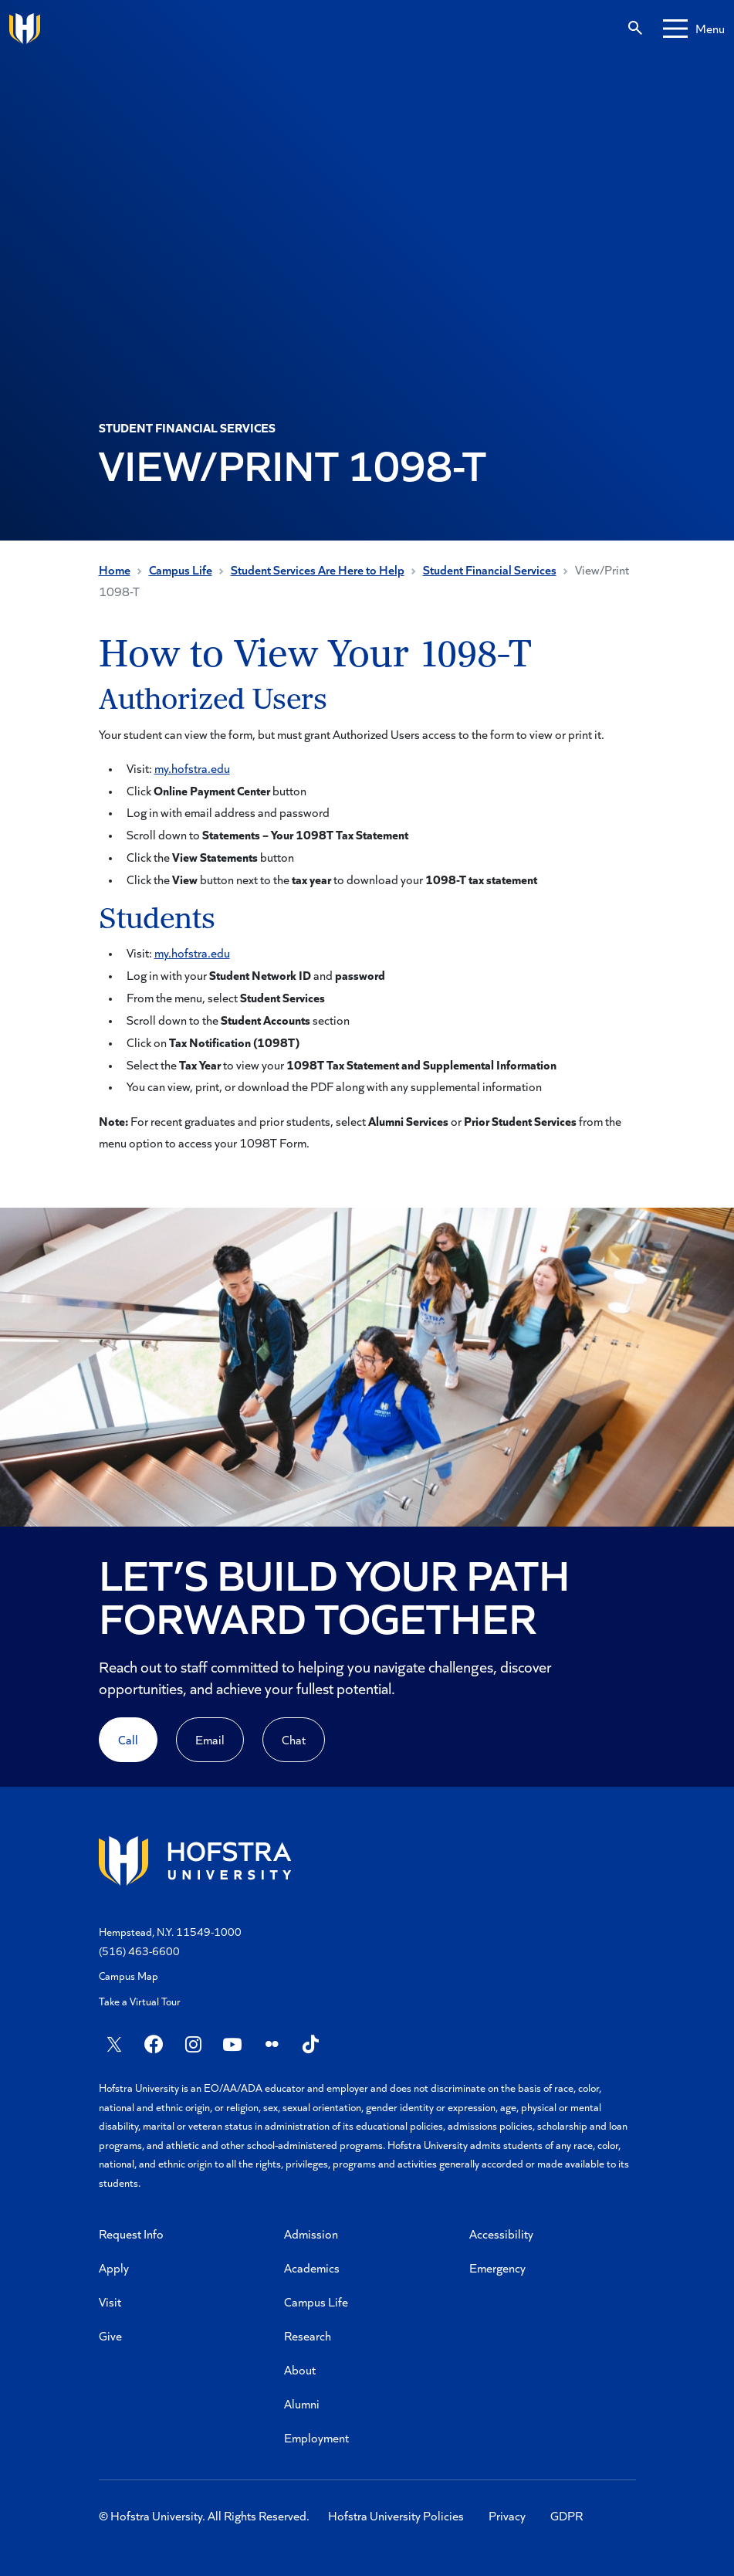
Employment (316, 2437)
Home (114, 569)
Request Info (131, 2233)
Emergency (497, 2267)
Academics (312, 2267)
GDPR (566, 2515)
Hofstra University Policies (396, 2515)
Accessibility (501, 2233)
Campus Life (180, 569)
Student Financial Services (489, 569)
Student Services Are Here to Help (317, 569)
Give (110, 2335)
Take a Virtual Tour (140, 2001)
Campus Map (128, 1975)
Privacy (507, 2515)
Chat (294, 1739)
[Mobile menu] (694, 28)
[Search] (635, 28)
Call (128, 1739)
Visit (110, 2301)
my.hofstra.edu (192, 768)
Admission (311, 2233)
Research (307, 2335)
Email (210, 1739)
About (300, 2369)
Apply (114, 2267)
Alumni (302, 2403)
